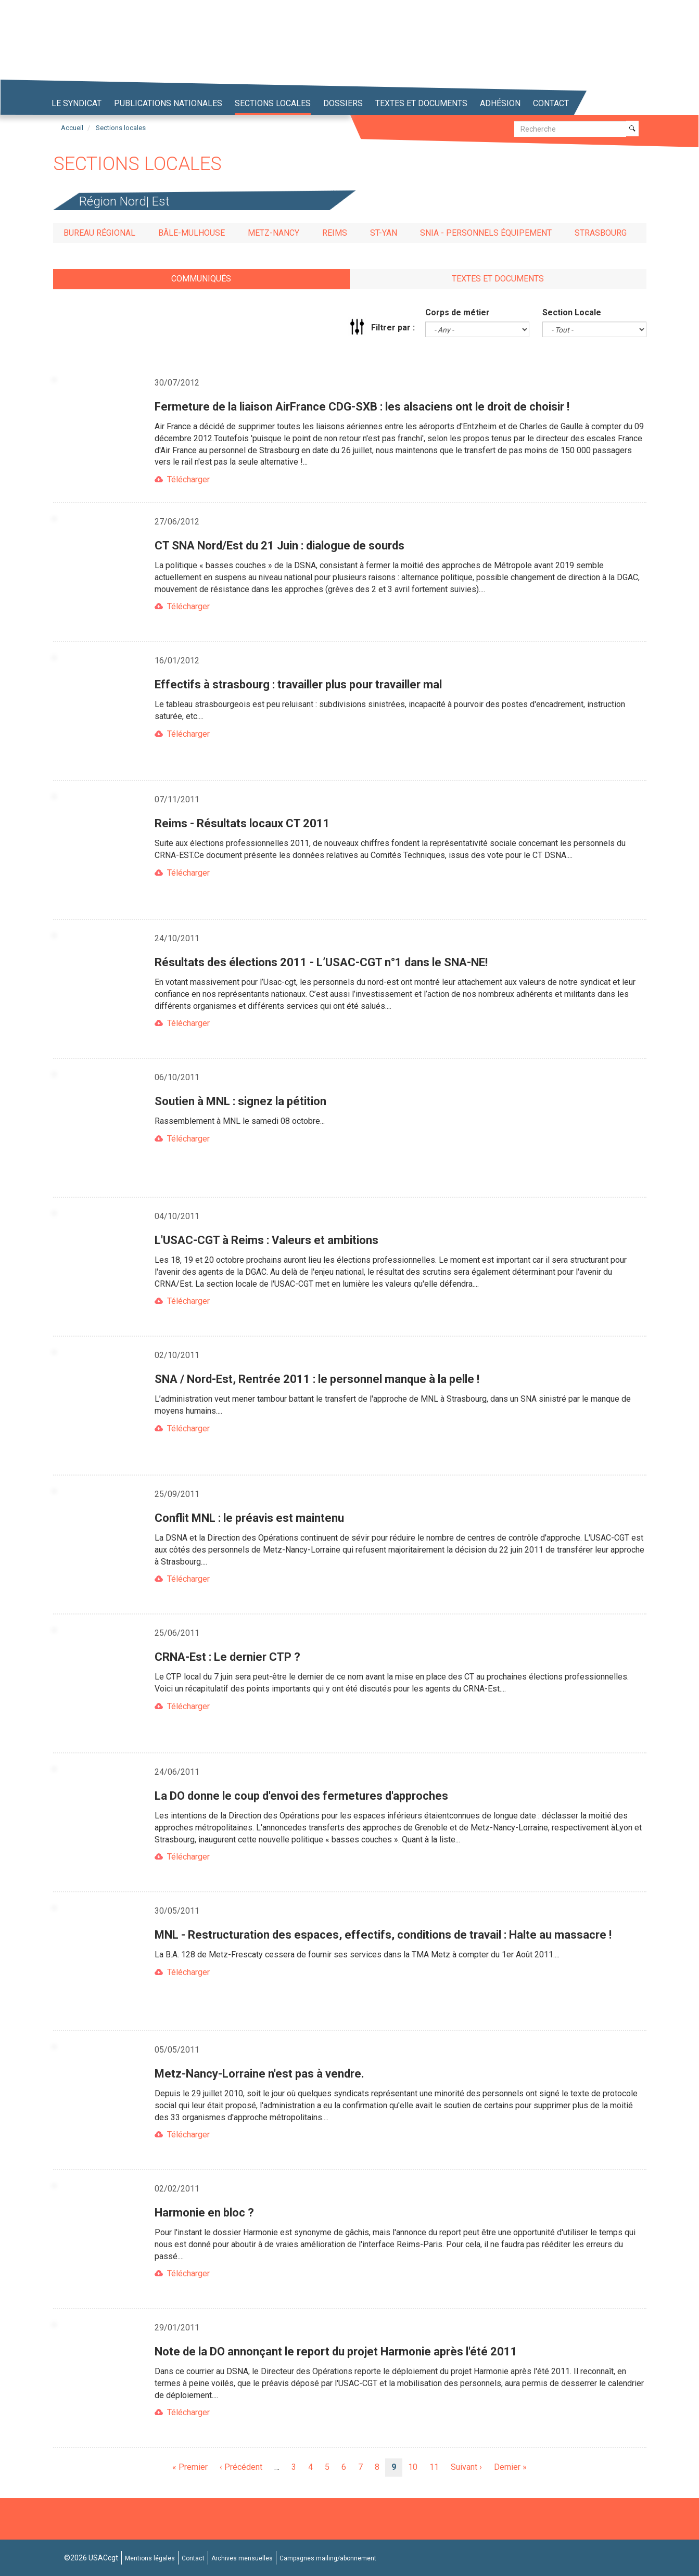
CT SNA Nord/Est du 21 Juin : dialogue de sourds (279, 545)
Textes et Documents (421, 103)
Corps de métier (457, 312)
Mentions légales (150, 2558)
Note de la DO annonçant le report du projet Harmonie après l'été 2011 (336, 2351)
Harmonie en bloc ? (204, 2212)
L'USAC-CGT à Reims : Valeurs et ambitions (266, 1240)
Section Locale (571, 312)
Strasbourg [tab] (601, 233)
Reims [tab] (334, 233)
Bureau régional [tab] (99, 233)
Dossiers (343, 103)
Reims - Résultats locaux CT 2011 (242, 823)
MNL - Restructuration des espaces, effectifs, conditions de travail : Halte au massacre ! (383, 1934)
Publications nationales (168, 103)
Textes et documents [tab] (498, 279)
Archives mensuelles (242, 2558)
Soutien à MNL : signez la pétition (240, 1101)
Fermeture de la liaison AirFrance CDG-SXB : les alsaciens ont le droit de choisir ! (362, 406)
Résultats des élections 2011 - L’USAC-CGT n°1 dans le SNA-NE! (321, 962)
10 (416, 2467)
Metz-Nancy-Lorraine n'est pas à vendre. (259, 2073)
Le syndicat (76, 103)
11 (437, 2467)
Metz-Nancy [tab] (273, 233)
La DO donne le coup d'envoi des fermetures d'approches (301, 1795)
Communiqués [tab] (201, 279)
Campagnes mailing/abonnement (327, 2558)
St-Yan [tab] (383, 233)
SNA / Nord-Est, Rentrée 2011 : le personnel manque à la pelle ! (317, 1379)
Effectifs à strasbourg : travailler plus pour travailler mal (298, 684)
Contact (551, 103)
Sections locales (273, 103)
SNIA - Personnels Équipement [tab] (486, 233)
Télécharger (188, 479)
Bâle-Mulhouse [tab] (191, 233)
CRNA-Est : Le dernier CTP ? (227, 1656)
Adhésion (500, 103)
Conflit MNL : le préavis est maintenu (249, 1517)
